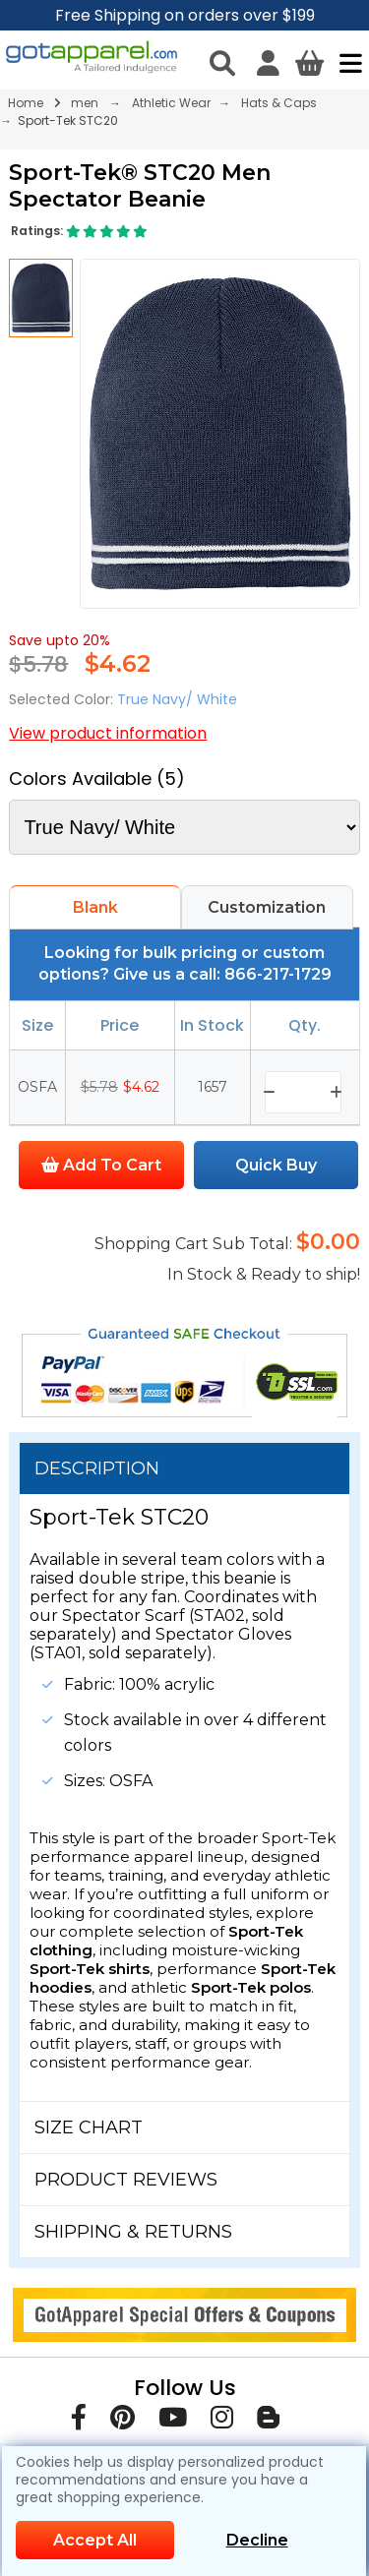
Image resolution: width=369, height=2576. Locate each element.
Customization (267, 907)
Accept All (95, 2540)
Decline (257, 2540)
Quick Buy (276, 1165)
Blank (95, 907)
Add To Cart (101, 1165)
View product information (108, 733)
